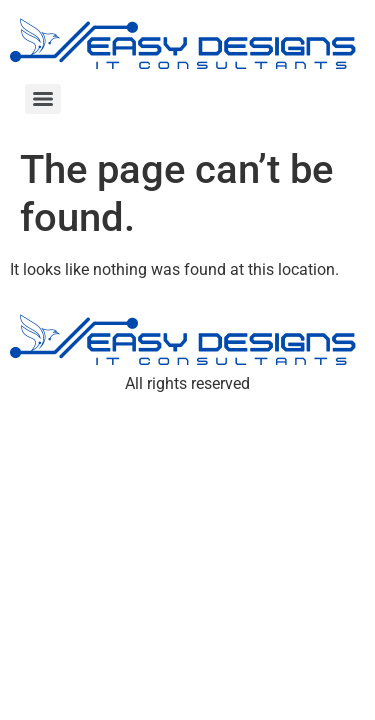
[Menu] (43, 99)
